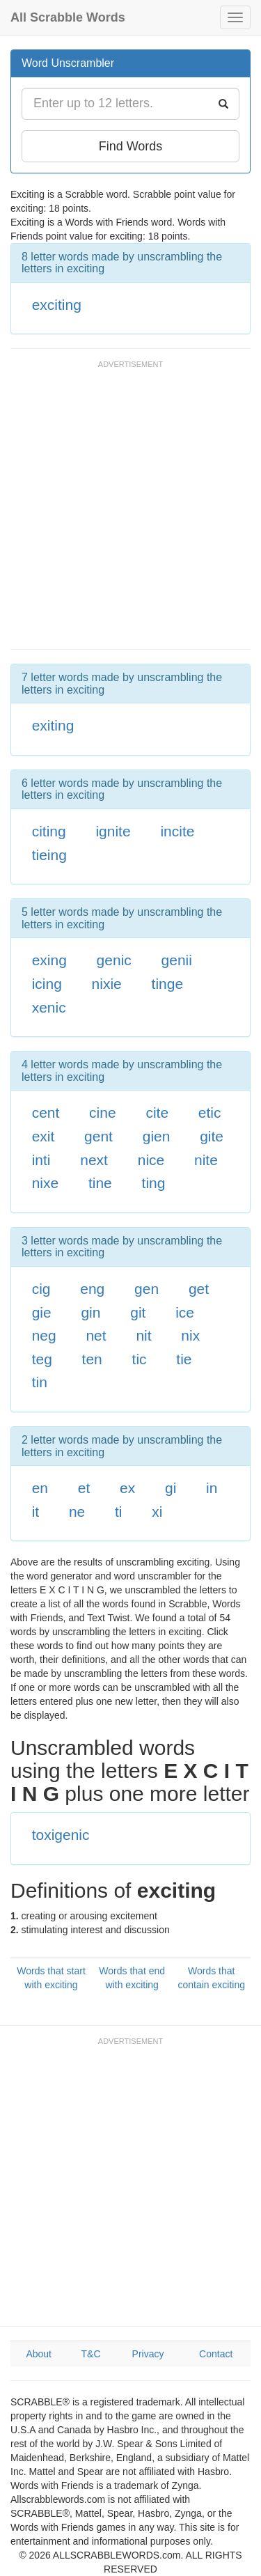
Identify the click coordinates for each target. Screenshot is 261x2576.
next (94, 1160)
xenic (49, 1007)
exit (43, 1136)
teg (42, 1359)
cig (41, 1289)
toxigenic (61, 1835)
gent (98, 1136)
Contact (215, 2353)
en (40, 1488)
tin (39, 1382)
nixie (107, 984)
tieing (49, 855)
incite (177, 831)
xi (157, 1512)
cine (102, 1112)
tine (100, 1183)
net (96, 1335)
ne (77, 1512)
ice (184, 1312)
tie (183, 1359)
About (39, 2353)
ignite (112, 831)
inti (41, 1160)
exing (49, 960)
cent (46, 1112)
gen (146, 1289)
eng (92, 1289)
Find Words (131, 146)
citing (49, 831)
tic (139, 1359)
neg (44, 1335)
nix (190, 1335)
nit (143, 1335)
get (199, 1289)
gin (90, 1312)
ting (154, 1183)
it (36, 1512)
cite (156, 1112)
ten (92, 1359)
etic (209, 1112)
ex (127, 1488)
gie (42, 1312)
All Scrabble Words (67, 17)
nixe (45, 1183)
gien (157, 1136)
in (211, 1488)
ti (118, 1512)
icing (47, 984)
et (84, 1488)
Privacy (148, 2353)
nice (151, 1160)
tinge (168, 984)
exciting (56, 305)
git (137, 1312)
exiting (53, 725)
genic (114, 960)
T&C (91, 2353)
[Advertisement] (130, 511)
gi (170, 1488)
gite (211, 1136)
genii (176, 960)
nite (206, 1160)
